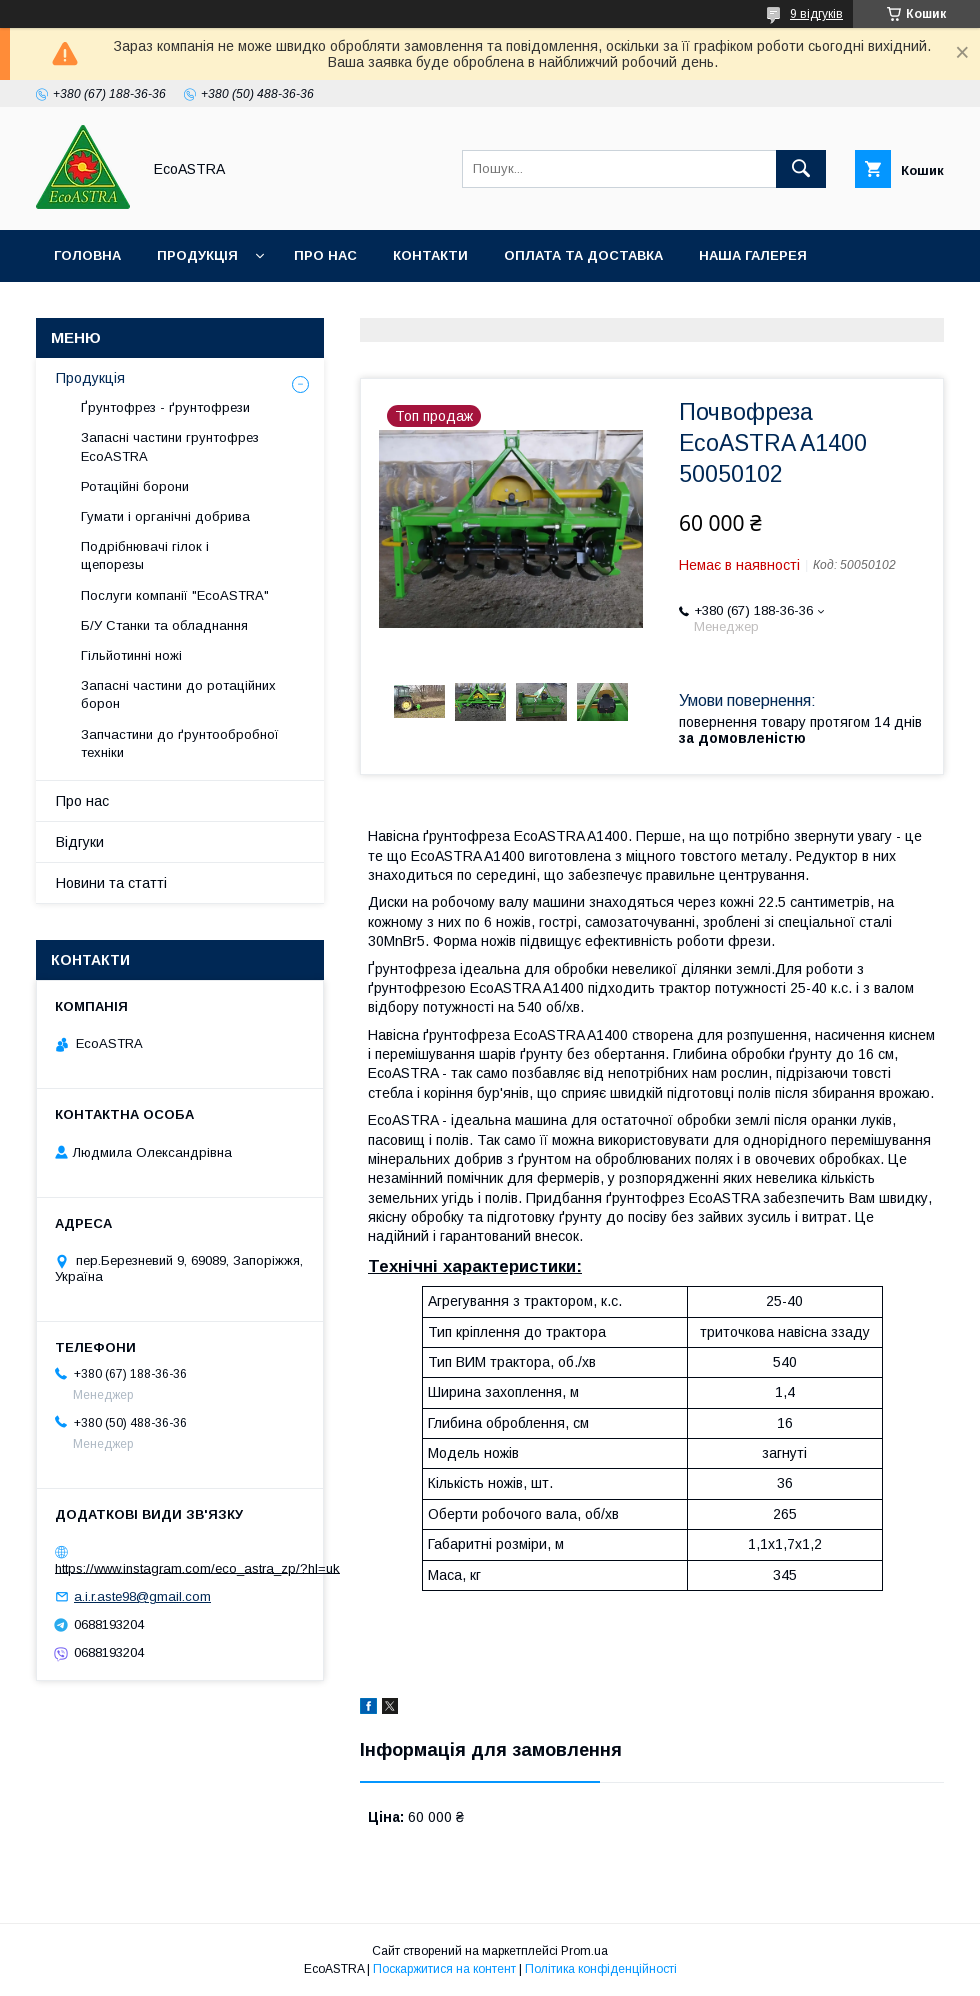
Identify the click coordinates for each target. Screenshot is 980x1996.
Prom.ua (584, 1951)
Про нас (325, 255)
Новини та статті (111, 883)
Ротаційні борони (135, 486)
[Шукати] (801, 169)
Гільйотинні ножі (131, 655)
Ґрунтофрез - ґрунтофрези (165, 407)
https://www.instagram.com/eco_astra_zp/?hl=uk (197, 1567)
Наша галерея (753, 255)
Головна (87, 255)
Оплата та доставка (583, 255)
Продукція (197, 255)
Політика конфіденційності (601, 1969)
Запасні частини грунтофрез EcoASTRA (170, 446)
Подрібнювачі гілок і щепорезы (145, 555)
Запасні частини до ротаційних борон (178, 694)
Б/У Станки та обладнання (164, 625)
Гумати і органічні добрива (165, 516)
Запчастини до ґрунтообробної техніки (180, 743)
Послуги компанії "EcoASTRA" (175, 595)
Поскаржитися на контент (444, 1969)
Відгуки (80, 842)
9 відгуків (816, 14)
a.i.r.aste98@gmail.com (142, 1596)
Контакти (430, 255)
